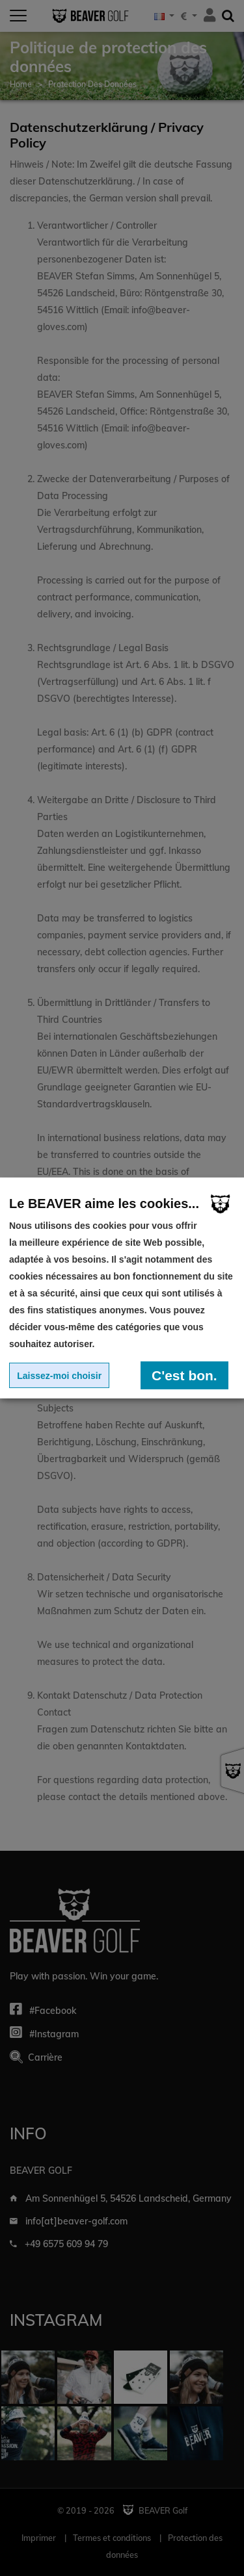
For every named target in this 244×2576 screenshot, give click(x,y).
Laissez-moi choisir (59, 1376)
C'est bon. (184, 1375)
